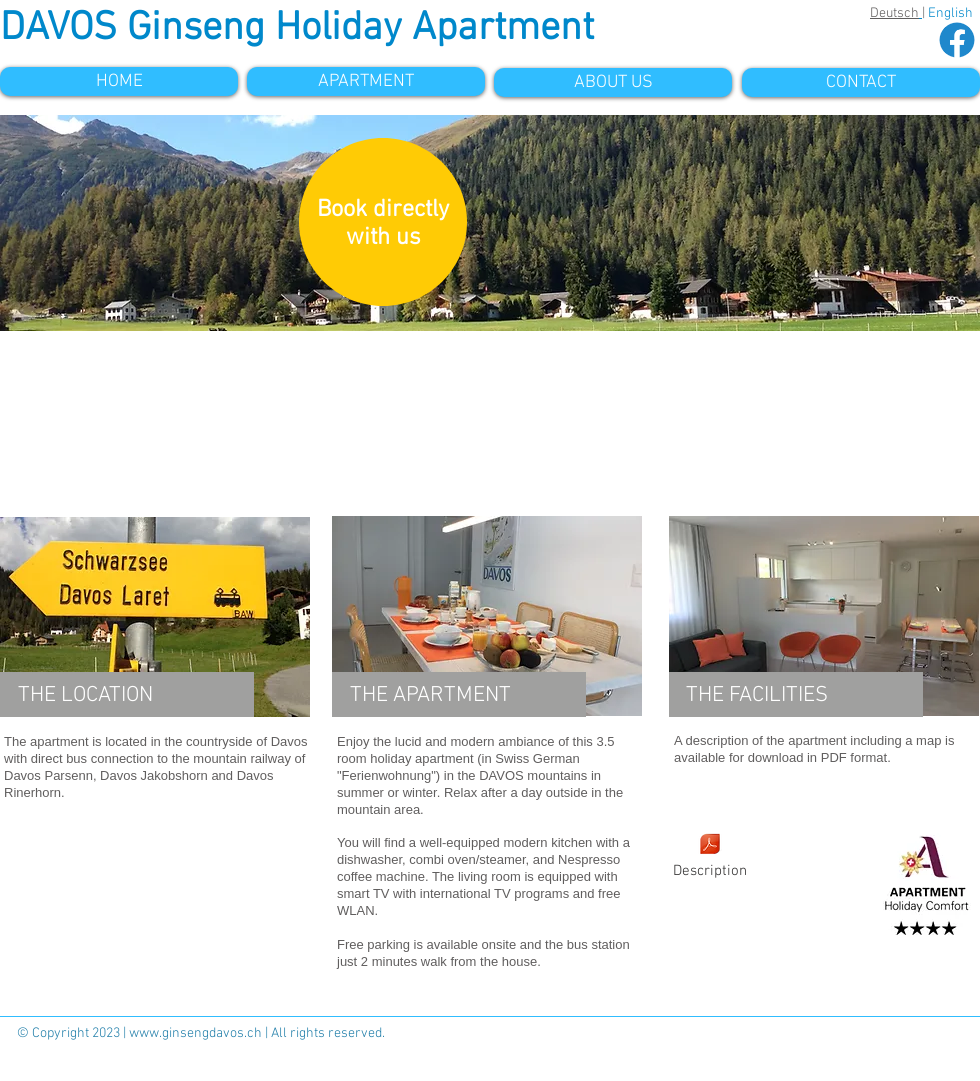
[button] (490, 223)
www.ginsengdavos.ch (195, 1033)
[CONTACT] (861, 82)
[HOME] (119, 81)
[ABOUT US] (613, 82)
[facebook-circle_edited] (957, 40)
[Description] (709, 857)
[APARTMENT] (366, 81)
